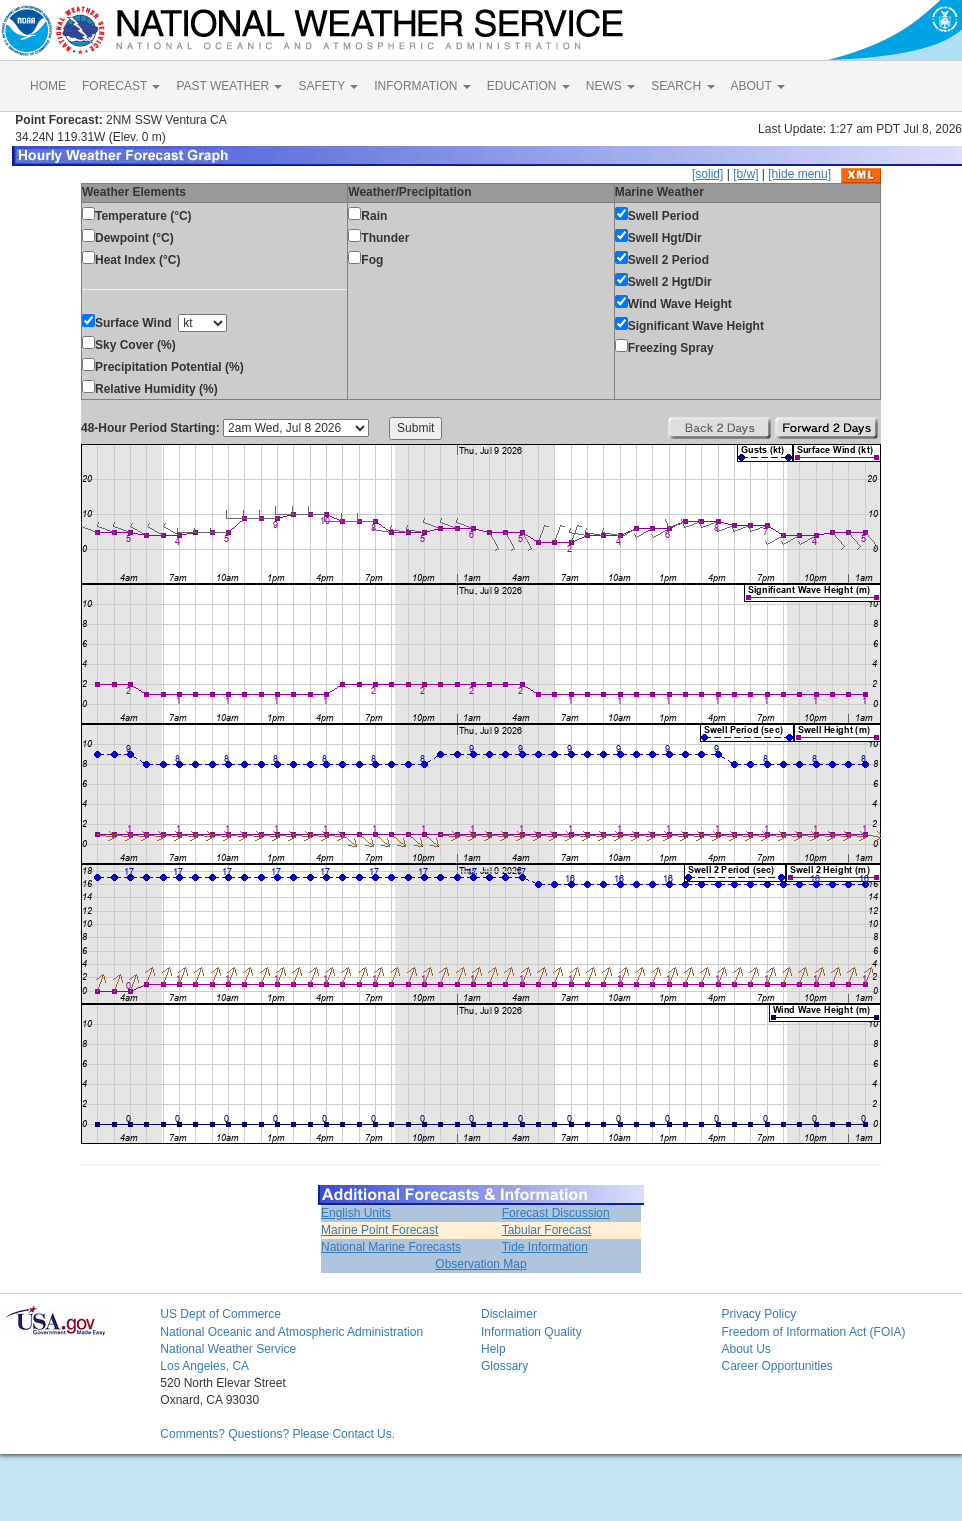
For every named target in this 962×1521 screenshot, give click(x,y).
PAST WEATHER (229, 86)
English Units (356, 1213)
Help (493, 1349)
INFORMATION (422, 86)
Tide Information (545, 1247)
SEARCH (682, 86)
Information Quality (531, 1332)
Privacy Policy (758, 1314)
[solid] (707, 174)
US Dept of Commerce (220, 1314)
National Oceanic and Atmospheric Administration (291, 1332)
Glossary (504, 1366)
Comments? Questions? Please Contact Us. (277, 1434)
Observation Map (480, 1264)
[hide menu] (799, 174)
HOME (48, 86)
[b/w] (745, 174)
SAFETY (328, 86)
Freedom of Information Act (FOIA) (813, 1332)
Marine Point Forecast (379, 1230)
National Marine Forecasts (391, 1247)
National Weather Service (228, 1349)
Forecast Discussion (556, 1213)
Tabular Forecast (546, 1230)
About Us (745, 1349)
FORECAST (121, 86)
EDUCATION (528, 86)
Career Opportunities (776, 1366)
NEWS (610, 86)
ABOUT (758, 86)
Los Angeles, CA (204, 1366)
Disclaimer (509, 1314)
